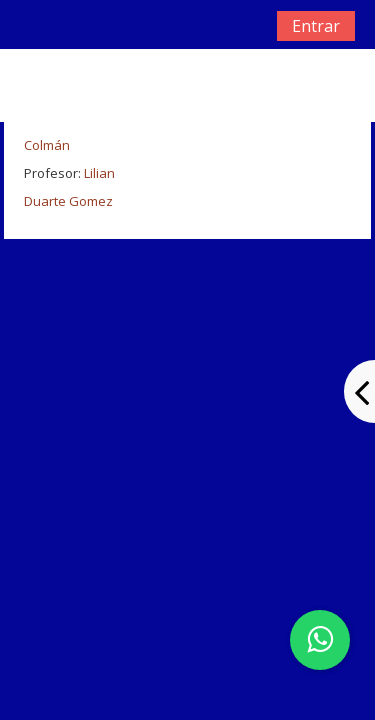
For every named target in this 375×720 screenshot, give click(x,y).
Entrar (316, 26)
